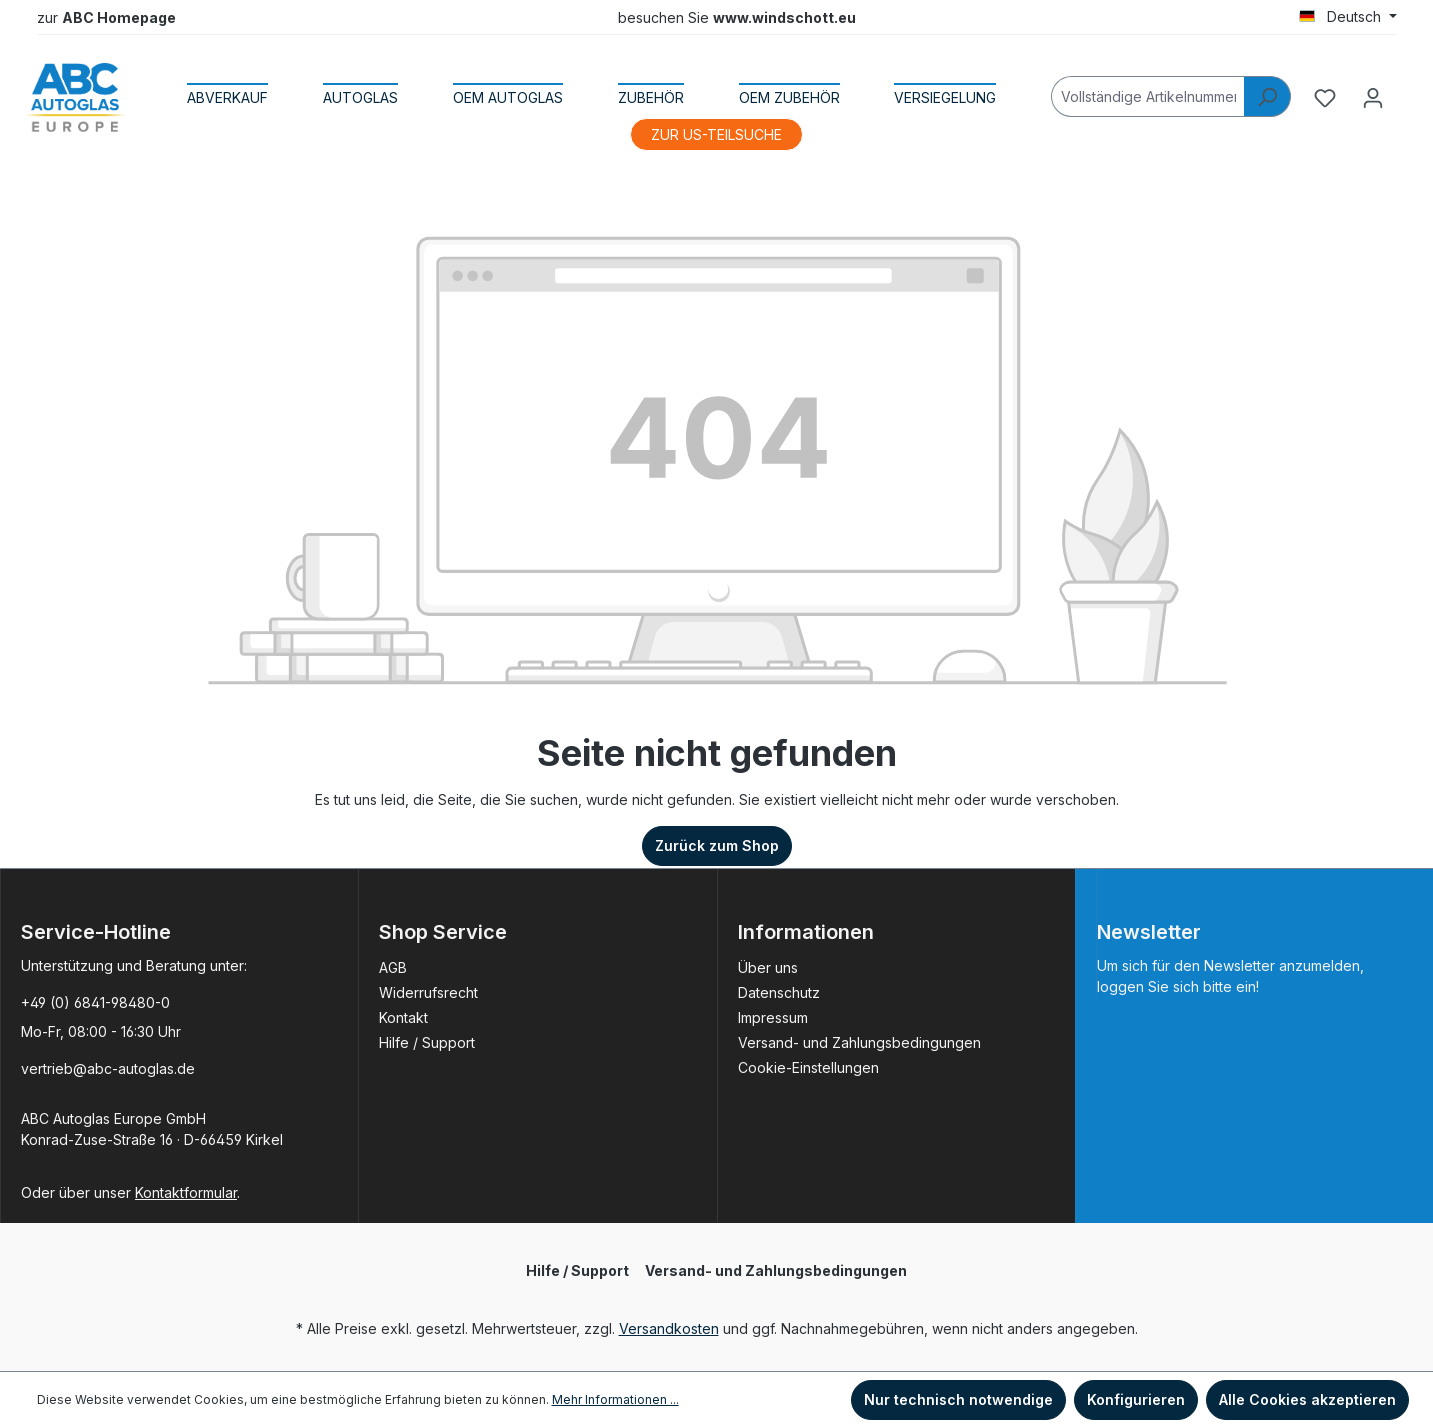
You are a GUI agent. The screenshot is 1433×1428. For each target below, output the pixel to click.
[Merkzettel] (1325, 98)
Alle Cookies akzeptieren (1307, 1399)
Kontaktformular (186, 1192)
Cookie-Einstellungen (808, 1067)
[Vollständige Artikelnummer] (1148, 96)
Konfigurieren (1136, 1399)
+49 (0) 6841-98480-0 (95, 1002)
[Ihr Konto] (1373, 98)
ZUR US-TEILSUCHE (716, 134)
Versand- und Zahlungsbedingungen (859, 1042)
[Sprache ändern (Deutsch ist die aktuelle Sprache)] (1348, 17)
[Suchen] (1267, 96)
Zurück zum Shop (717, 845)
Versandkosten (669, 1328)
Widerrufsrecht (428, 992)
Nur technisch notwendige (958, 1399)
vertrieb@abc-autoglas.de (108, 1068)
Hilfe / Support (427, 1042)
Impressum (773, 1017)
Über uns (768, 967)
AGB (393, 967)
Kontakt (403, 1017)
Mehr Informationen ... (615, 1399)
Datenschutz (779, 992)
